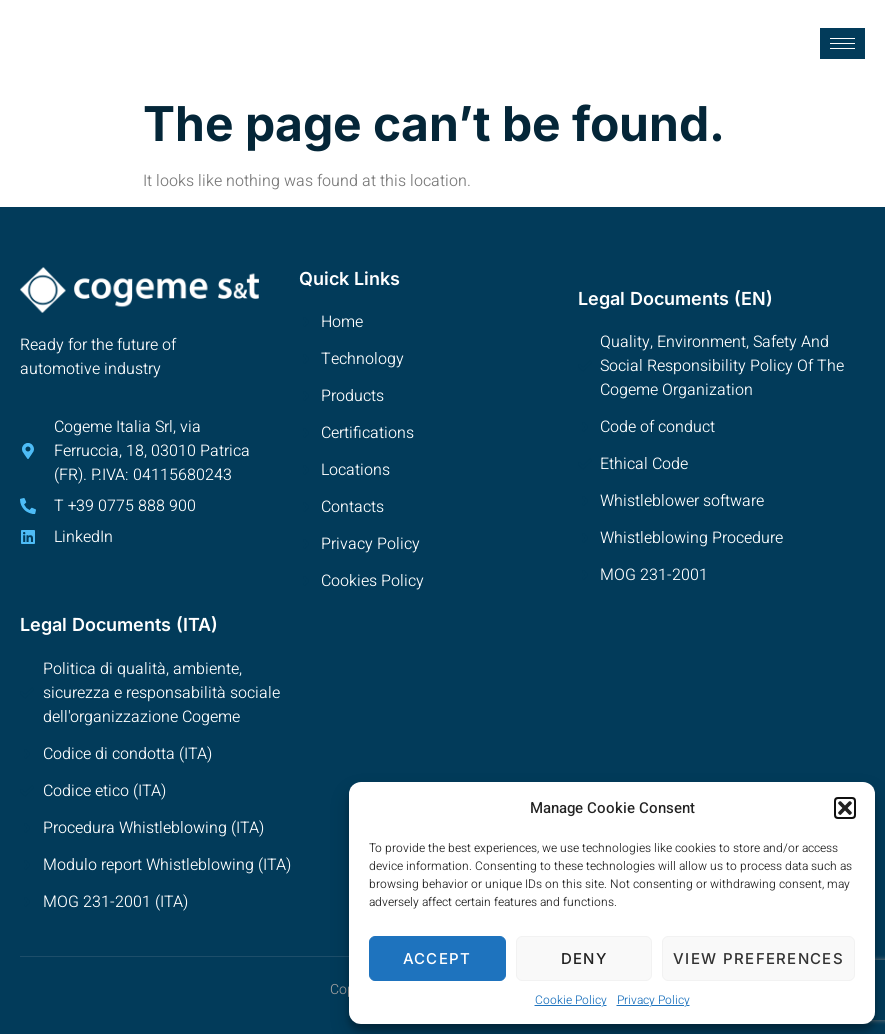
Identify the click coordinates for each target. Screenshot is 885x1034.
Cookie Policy (571, 1000)
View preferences (758, 958)
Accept (437, 958)
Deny (584, 958)
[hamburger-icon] (842, 43)
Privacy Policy (653, 1000)
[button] (845, 808)
